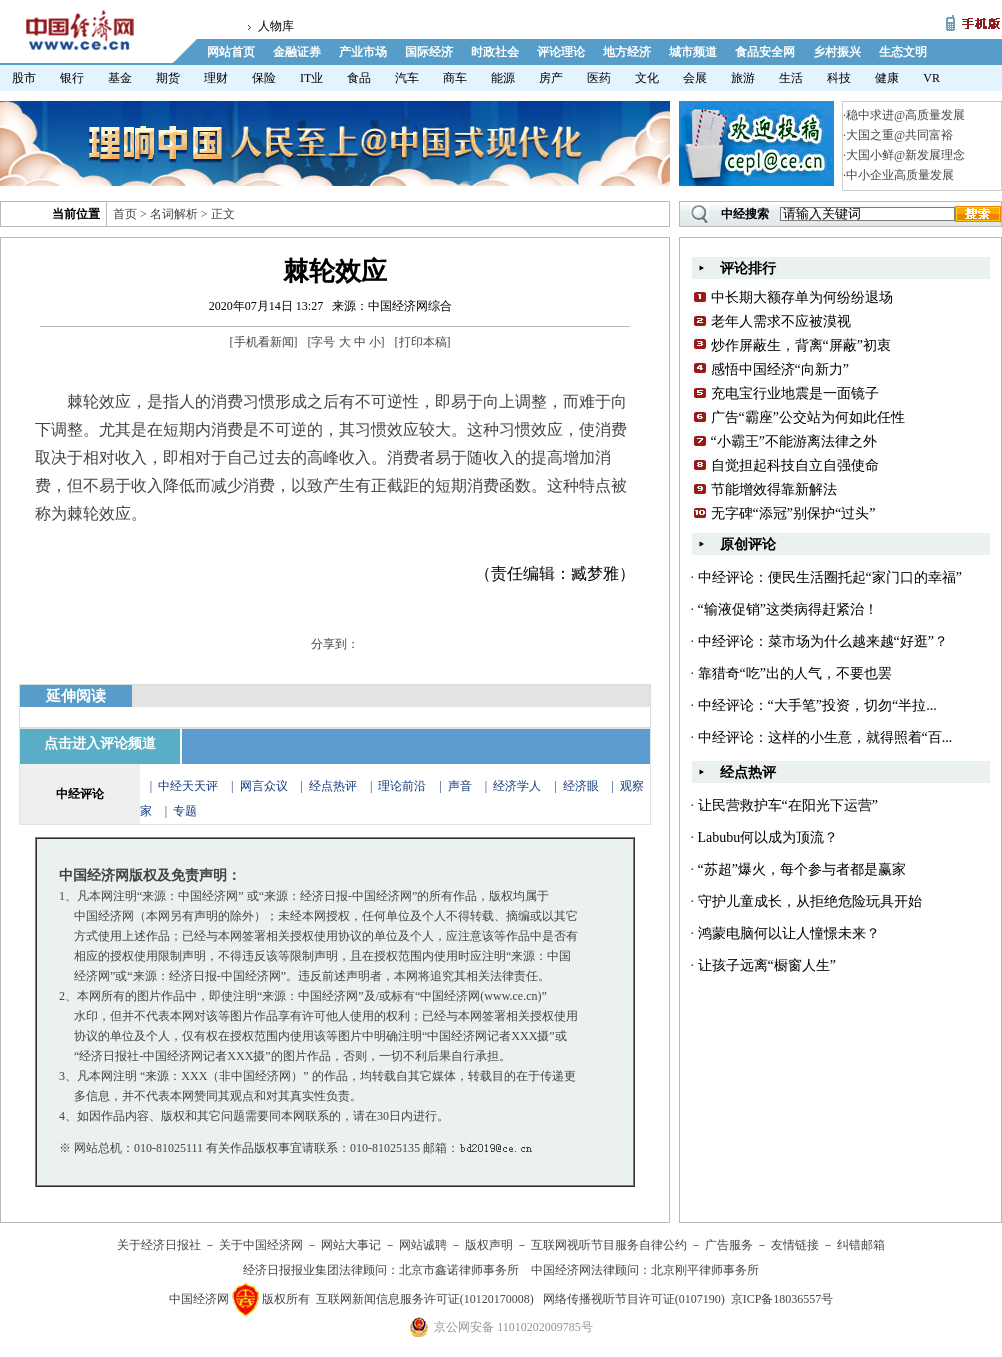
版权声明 (489, 1245)
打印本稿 (423, 342)
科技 (839, 78)
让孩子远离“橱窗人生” (767, 965)
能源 (503, 78)
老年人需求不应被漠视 (781, 321)
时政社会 (495, 52)
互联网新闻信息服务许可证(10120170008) (425, 1299)
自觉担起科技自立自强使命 (795, 465)
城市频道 (693, 52)
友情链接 (795, 1245)
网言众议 (264, 786)
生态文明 (903, 52)
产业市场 (363, 52)
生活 (791, 78)
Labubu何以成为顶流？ (768, 837)
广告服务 (729, 1245)
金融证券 (297, 52)
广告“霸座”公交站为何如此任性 (808, 417)
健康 (887, 78)
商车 (455, 78)
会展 (695, 78)
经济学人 (517, 786)
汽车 (407, 78)
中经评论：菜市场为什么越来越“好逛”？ (823, 641)
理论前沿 (403, 786)
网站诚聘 (423, 1245)
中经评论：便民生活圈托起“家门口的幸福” (830, 577)
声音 (460, 786)
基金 (120, 78)
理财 (216, 78)
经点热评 (334, 786)
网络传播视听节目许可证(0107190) (634, 1299)
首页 (125, 214)
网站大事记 (351, 1245)
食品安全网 (765, 52)
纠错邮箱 (861, 1245)
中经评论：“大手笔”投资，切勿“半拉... (817, 705)
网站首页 (231, 52)
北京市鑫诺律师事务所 (459, 1270)
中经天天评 (188, 786)
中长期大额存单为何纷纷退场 (802, 297)
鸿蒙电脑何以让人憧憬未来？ (789, 933)
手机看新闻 (264, 342)
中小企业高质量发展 (900, 175)
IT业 (311, 78)
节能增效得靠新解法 (774, 489)
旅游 (743, 78)
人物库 (276, 26)
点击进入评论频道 (100, 743)
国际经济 (429, 52)
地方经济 (627, 52)
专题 (185, 811)
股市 (24, 78)
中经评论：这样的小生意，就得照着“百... (825, 737)
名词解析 (174, 214)
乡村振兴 (837, 52)
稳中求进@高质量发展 (905, 115)
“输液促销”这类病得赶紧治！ (788, 609)
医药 (599, 78)
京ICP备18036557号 (782, 1299)
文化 (647, 78)
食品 (359, 78)
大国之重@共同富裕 (899, 135)
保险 (264, 78)
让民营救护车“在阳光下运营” (788, 805)
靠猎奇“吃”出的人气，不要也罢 (795, 673)
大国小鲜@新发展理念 (905, 155)
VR (931, 78)
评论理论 (561, 52)
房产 (551, 78)
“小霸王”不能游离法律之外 (794, 441)
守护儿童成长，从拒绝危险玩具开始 (810, 901)
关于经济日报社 (159, 1245)
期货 (168, 78)
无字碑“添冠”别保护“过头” (793, 513)
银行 (72, 78)
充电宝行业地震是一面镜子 (795, 393)
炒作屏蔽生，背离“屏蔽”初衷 (801, 345)
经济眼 (581, 786)
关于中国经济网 (261, 1245)
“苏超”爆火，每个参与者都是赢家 (802, 869)
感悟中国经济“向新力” (780, 369)
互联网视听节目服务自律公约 (609, 1245)
